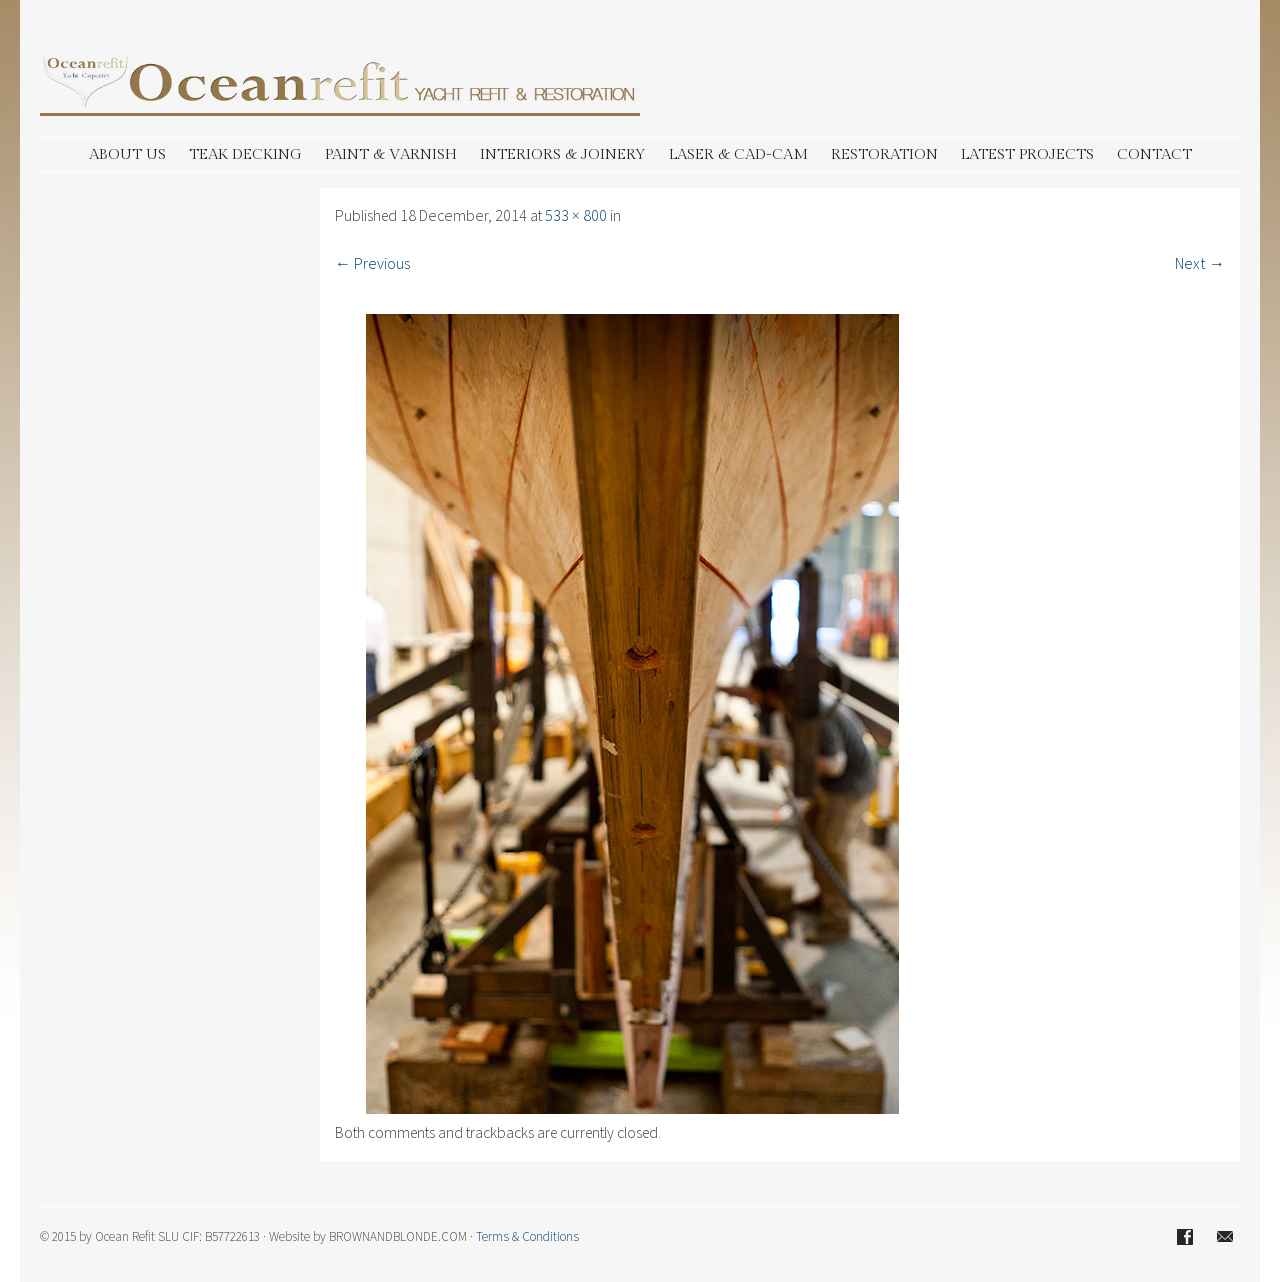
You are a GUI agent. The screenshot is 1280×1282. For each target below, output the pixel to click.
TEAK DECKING (245, 154)
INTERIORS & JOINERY (563, 154)
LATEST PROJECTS (1027, 154)
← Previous (372, 263)
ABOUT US (127, 154)
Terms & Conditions (527, 1236)
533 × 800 (576, 215)
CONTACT (1154, 154)
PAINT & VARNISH (391, 154)
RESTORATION (884, 154)
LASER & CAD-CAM (738, 154)
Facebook (1185, 1237)
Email (1225, 1237)
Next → (1200, 263)
